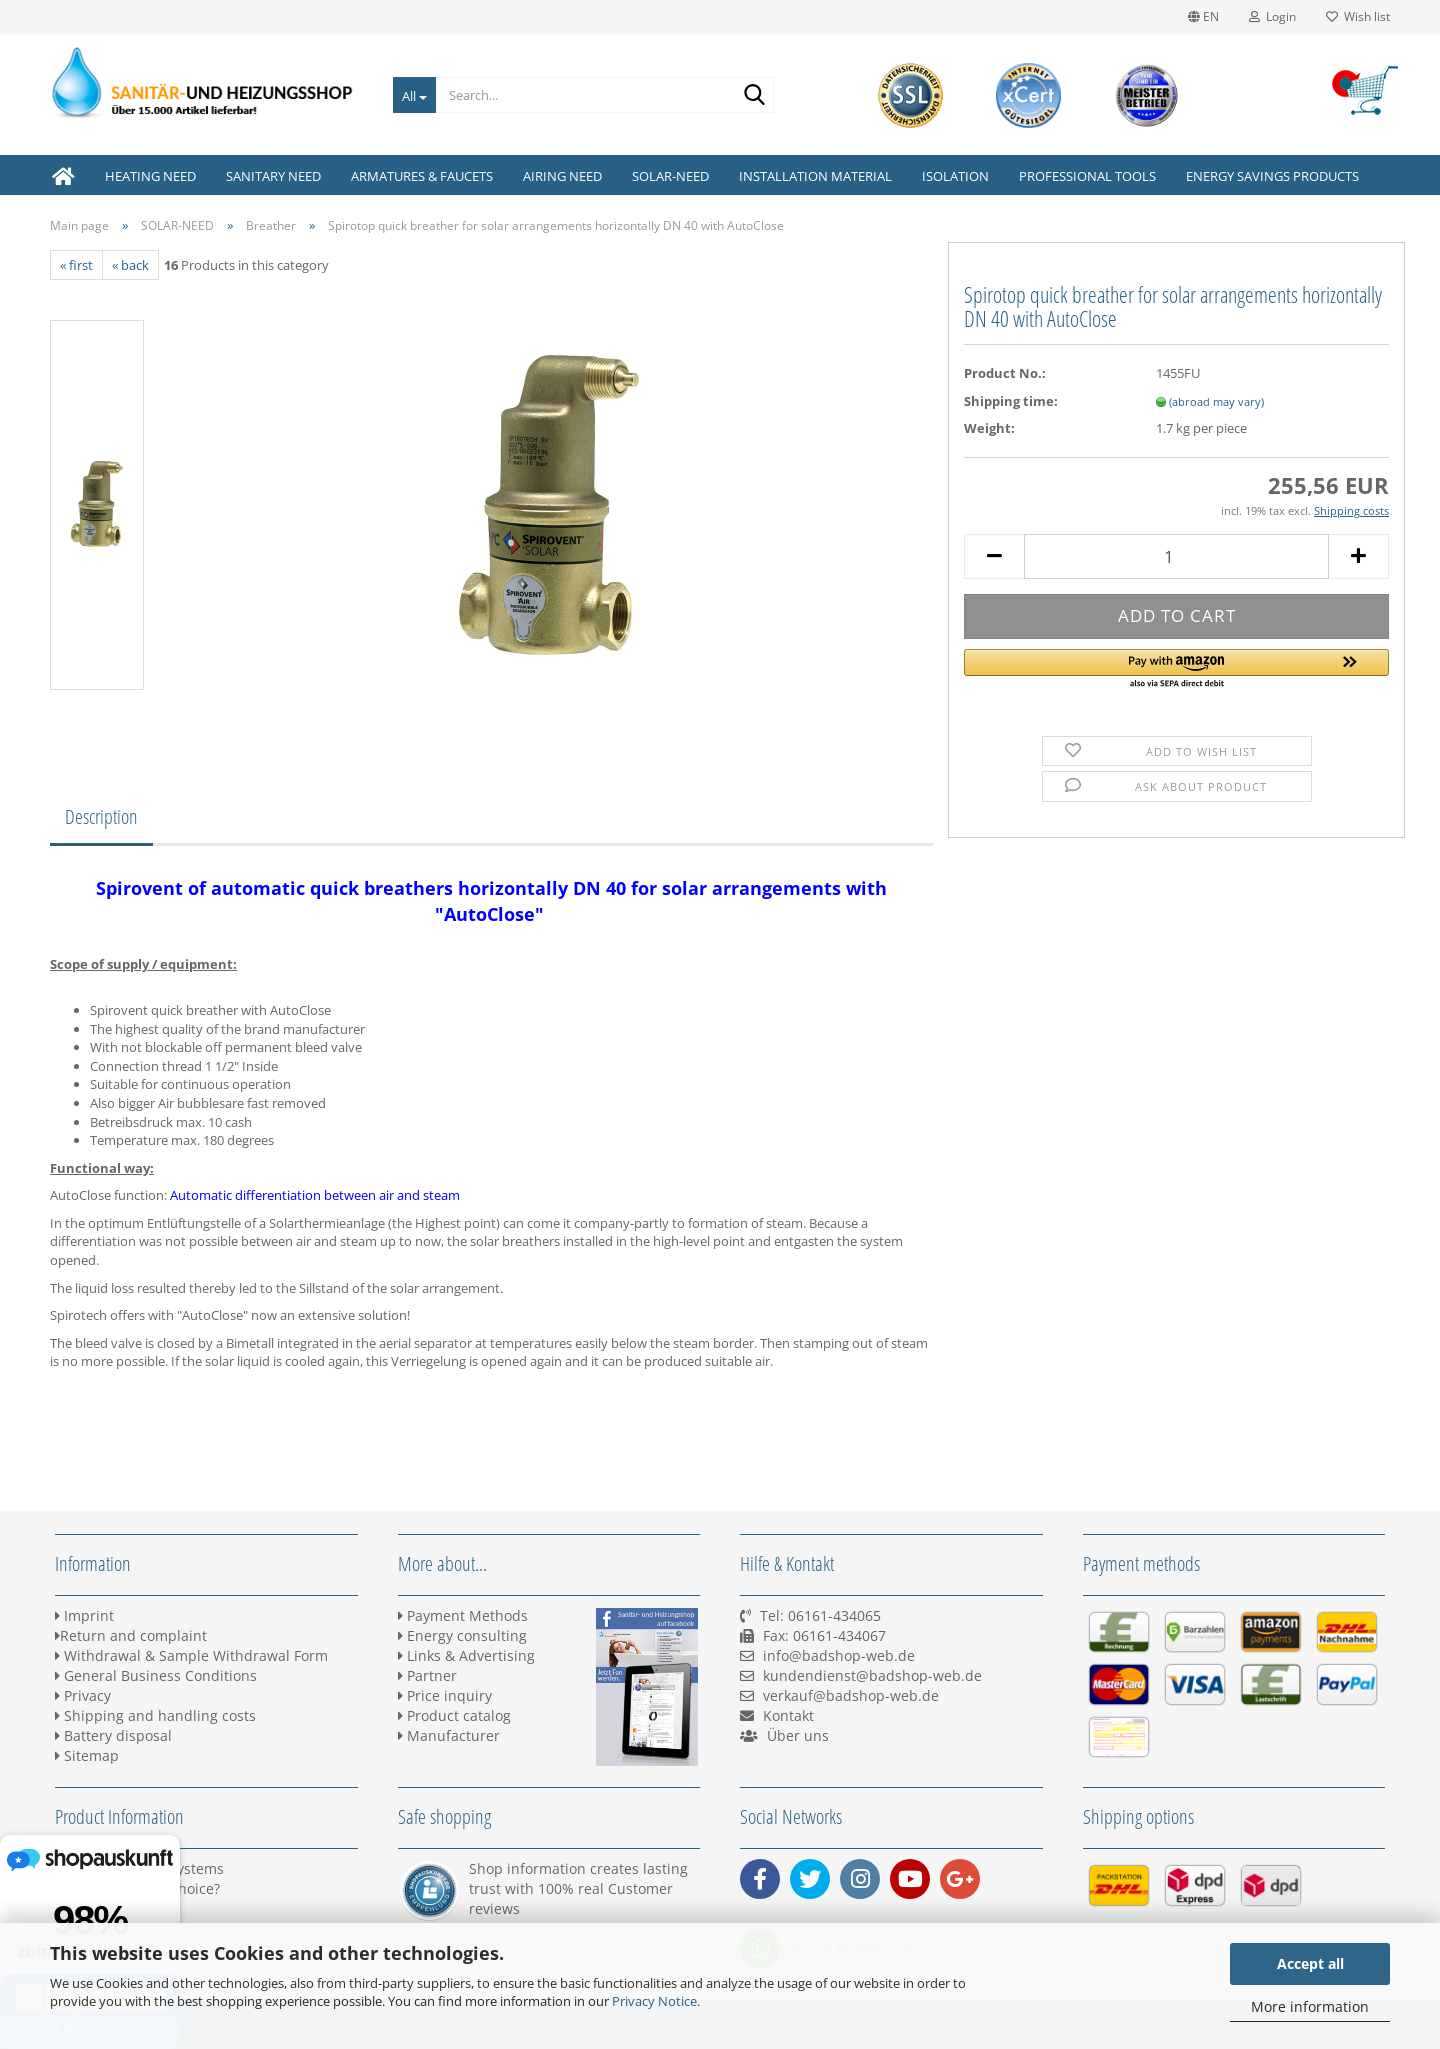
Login (1272, 16)
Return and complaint (131, 1635)
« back (130, 265)
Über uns (798, 1735)
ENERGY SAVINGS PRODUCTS (1272, 176)
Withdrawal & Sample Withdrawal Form (191, 1655)
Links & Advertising (466, 1655)
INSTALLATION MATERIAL (815, 176)
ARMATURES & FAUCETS (422, 176)
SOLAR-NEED (670, 176)
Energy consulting (462, 1635)
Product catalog (454, 1715)
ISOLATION (955, 176)
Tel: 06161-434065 (820, 1615)
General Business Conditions (156, 1675)
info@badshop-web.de (839, 1655)
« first (76, 265)
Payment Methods (463, 1615)
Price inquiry (445, 1695)
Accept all (1310, 1963)
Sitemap (87, 1755)
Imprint (84, 1615)
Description (101, 816)
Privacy (83, 1695)
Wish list (1358, 16)
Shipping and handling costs (155, 1715)
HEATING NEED (150, 176)
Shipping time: (1011, 401)
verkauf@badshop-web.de (851, 1695)
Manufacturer (449, 1735)
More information (1310, 2006)
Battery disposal (113, 1735)
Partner (427, 1675)
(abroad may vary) (1216, 401)
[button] (1176, 670)
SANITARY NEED (273, 176)
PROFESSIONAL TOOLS (1087, 176)
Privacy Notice (654, 2001)
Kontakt (788, 1715)
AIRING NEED (562, 176)
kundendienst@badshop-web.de (872, 1675)
